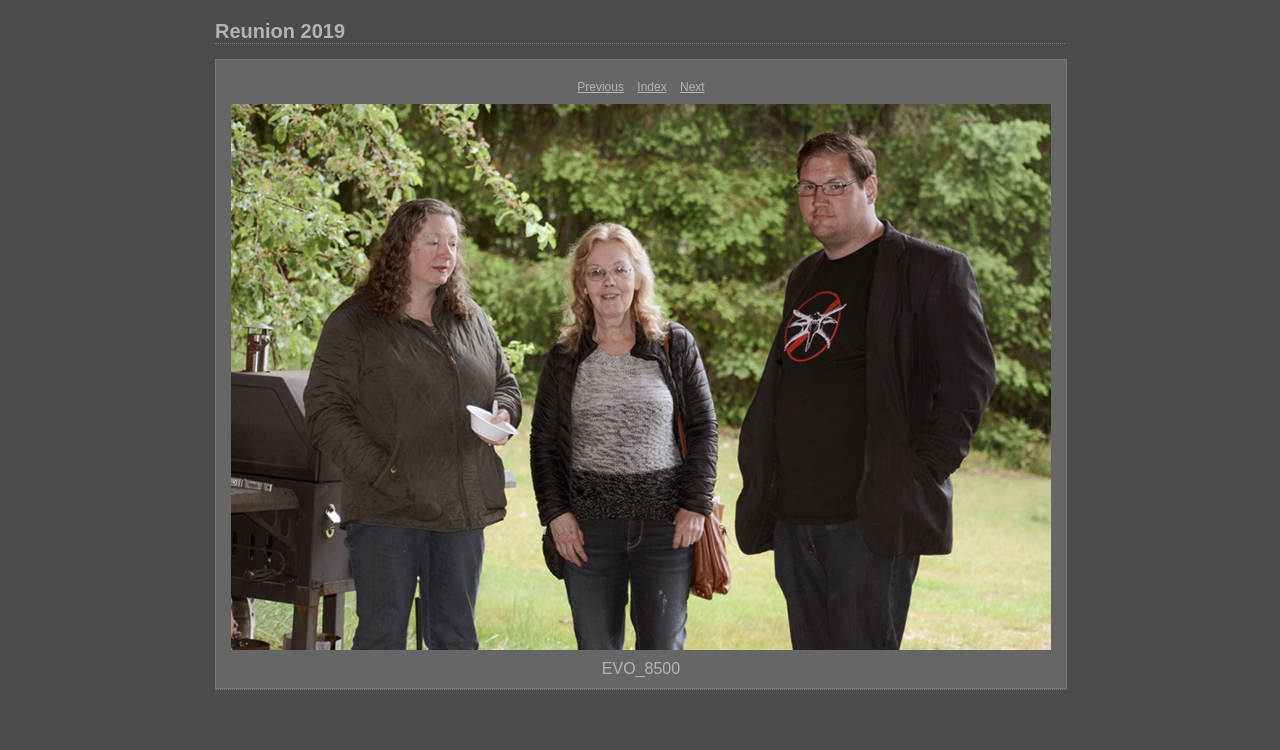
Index (651, 87)
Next (692, 87)
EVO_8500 (641, 668)
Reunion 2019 (280, 31)
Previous (600, 87)
